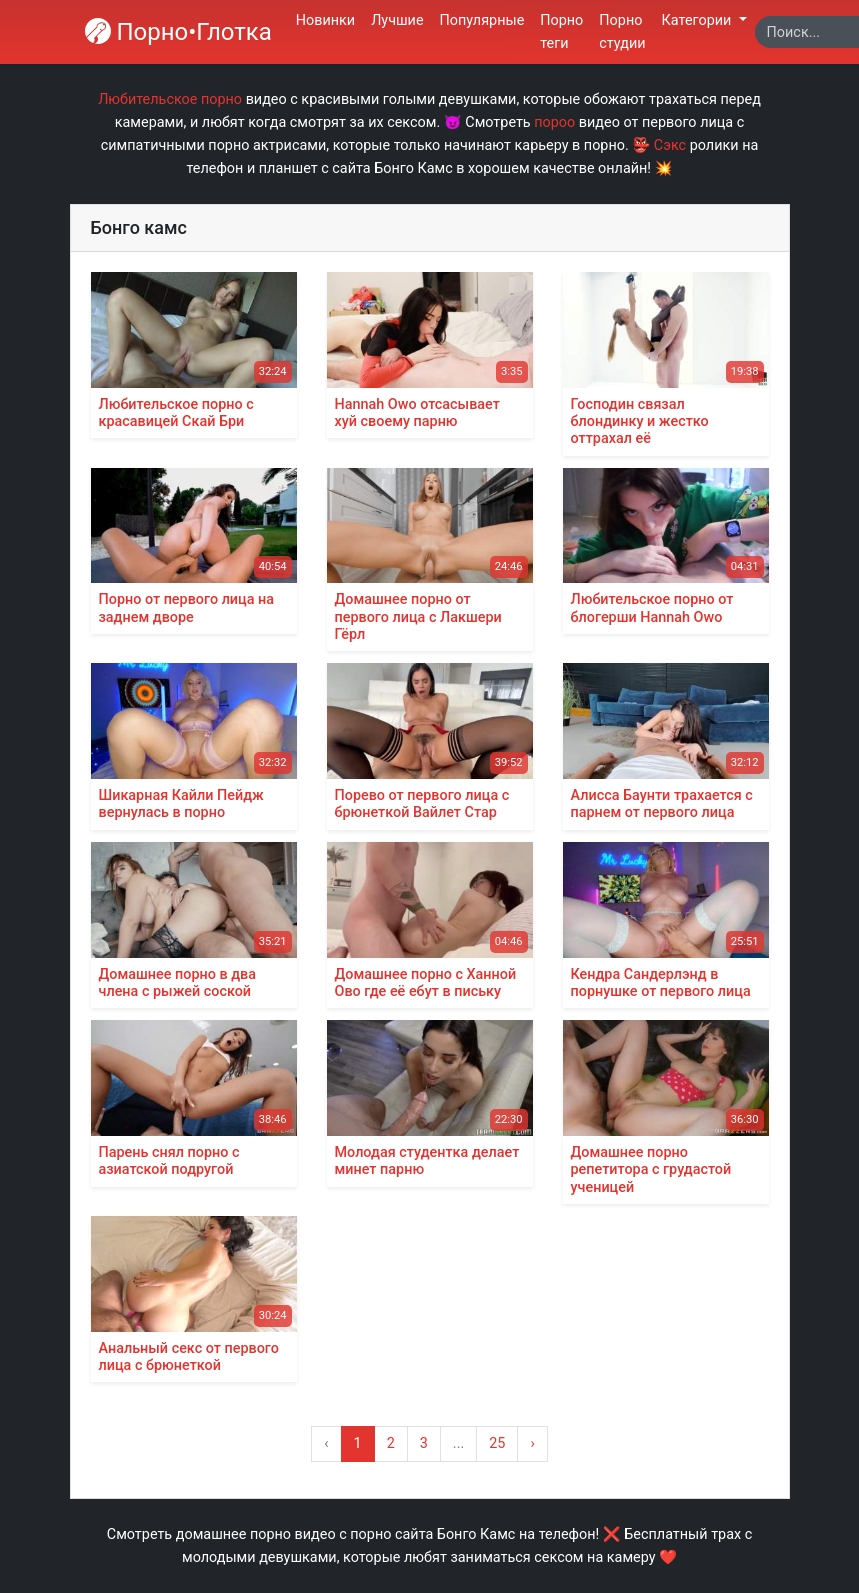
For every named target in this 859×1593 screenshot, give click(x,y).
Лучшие (397, 20)
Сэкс (670, 145)
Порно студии (622, 32)
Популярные (482, 20)
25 (497, 1443)
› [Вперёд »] (532, 1443)
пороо (554, 122)
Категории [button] (698, 20)
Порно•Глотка (178, 32)
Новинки (325, 20)
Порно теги (561, 32)
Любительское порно (170, 99)
